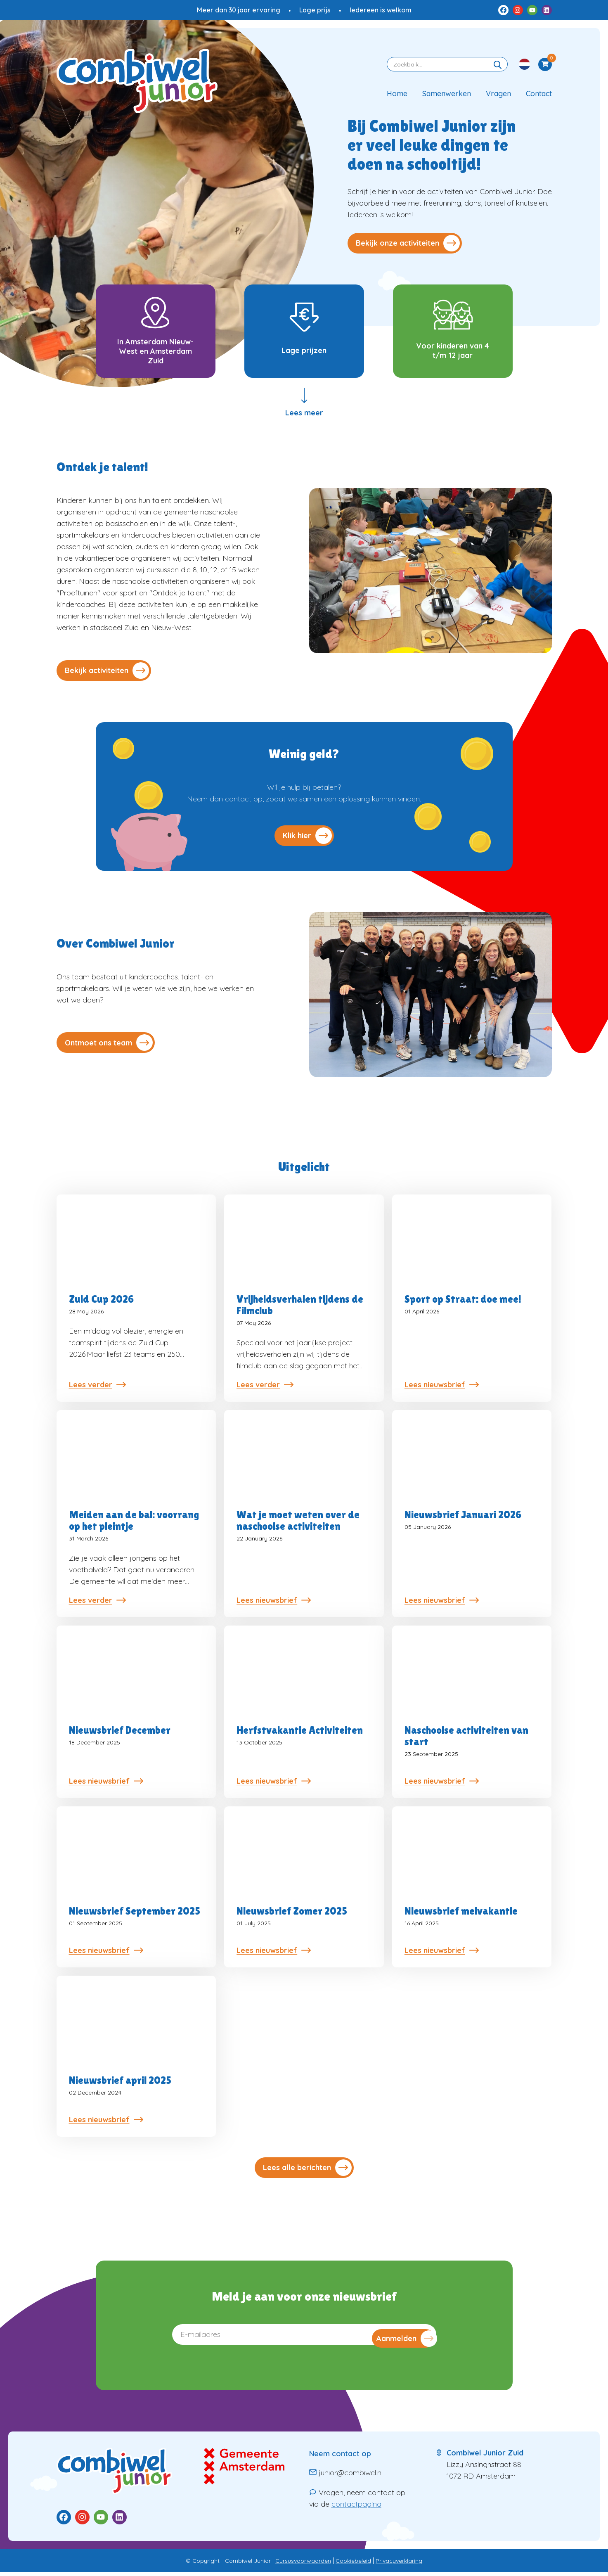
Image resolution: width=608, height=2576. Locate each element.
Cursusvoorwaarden (303, 2564)
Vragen (498, 93)
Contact (539, 93)
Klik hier (307, 840)
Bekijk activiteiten (107, 674)
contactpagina (356, 2508)
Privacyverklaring (399, 2564)
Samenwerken (446, 93)
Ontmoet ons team (109, 1044)
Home (397, 93)
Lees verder (97, 1388)
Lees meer (304, 423)
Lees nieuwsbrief (442, 1388)
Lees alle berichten (307, 2172)
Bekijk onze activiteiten (408, 243)
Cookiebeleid (353, 2564)
